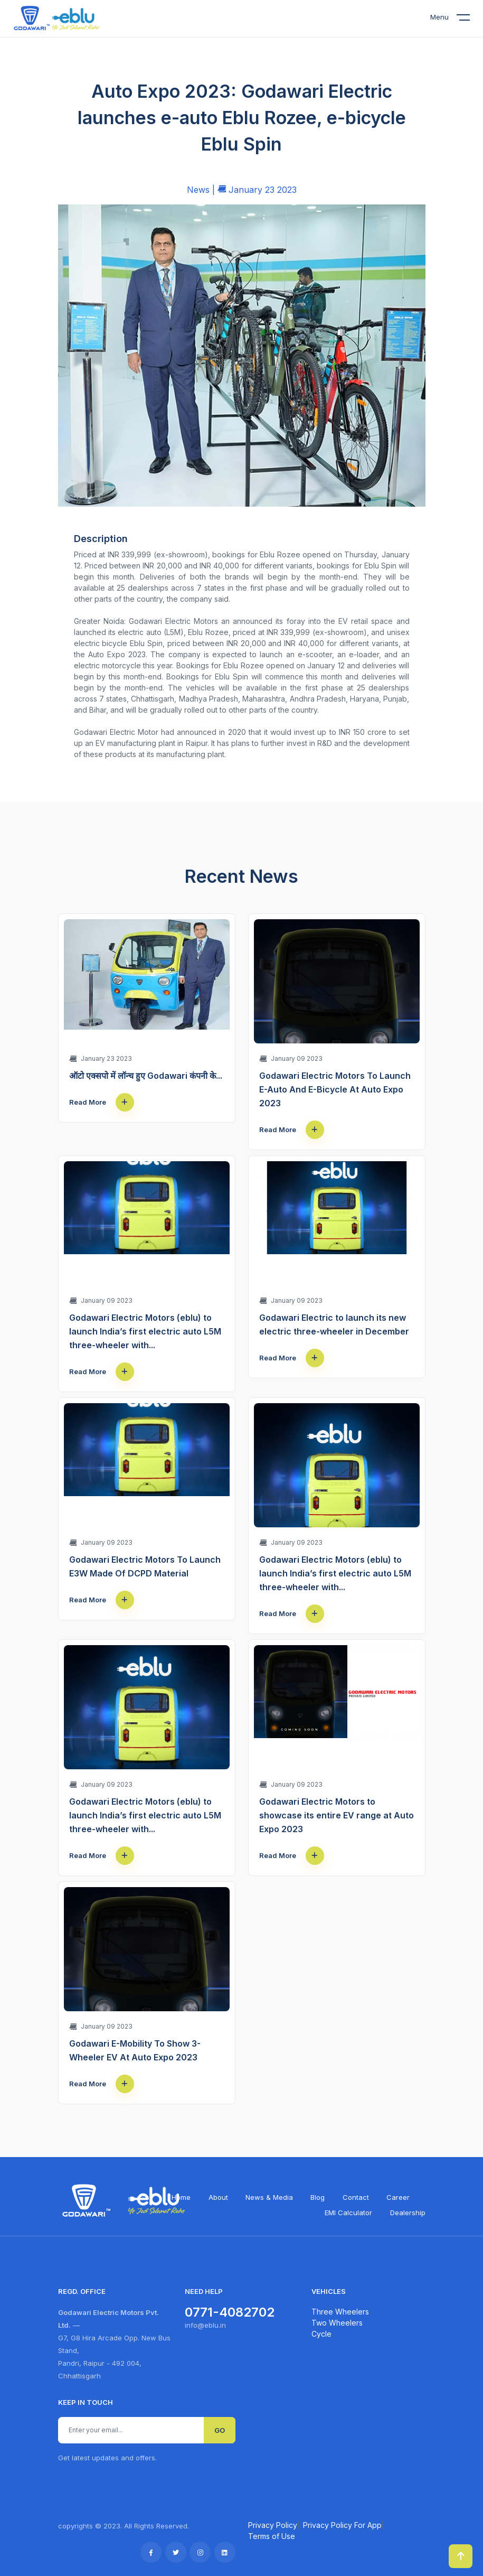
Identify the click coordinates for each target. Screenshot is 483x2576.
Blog (317, 2197)
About (218, 2197)
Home (181, 2197)
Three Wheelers (340, 2311)
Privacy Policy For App (342, 2525)
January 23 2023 (100, 1058)
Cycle (321, 2333)
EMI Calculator (348, 2212)
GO (219, 2430)
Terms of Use (271, 2536)
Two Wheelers (337, 2322)
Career (398, 2197)
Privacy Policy (272, 2525)
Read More (101, 1102)
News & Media (269, 2197)
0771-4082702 (229, 2312)
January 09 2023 (291, 1058)
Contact (356, 2197)
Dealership (407, 2212)
